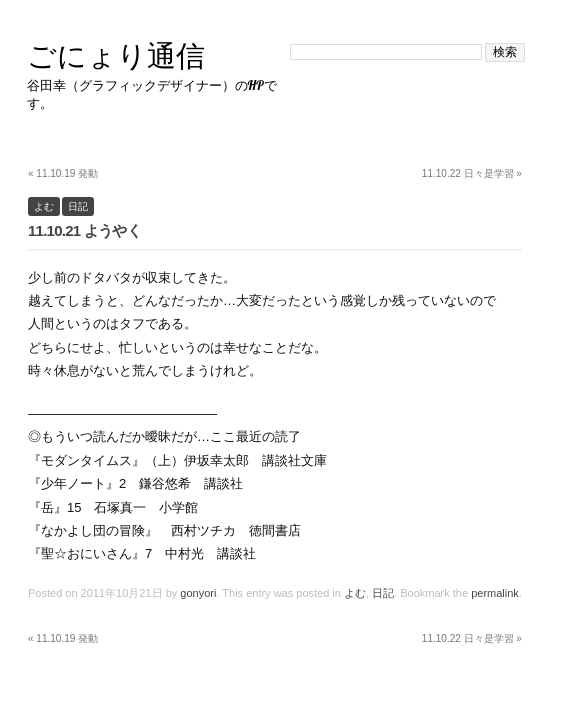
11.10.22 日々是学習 (472, 173)
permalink (495, 593)
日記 (78, 206)
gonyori (198, 593)
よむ (44, 206)
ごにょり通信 (116, 55)
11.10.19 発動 (63, 173)
